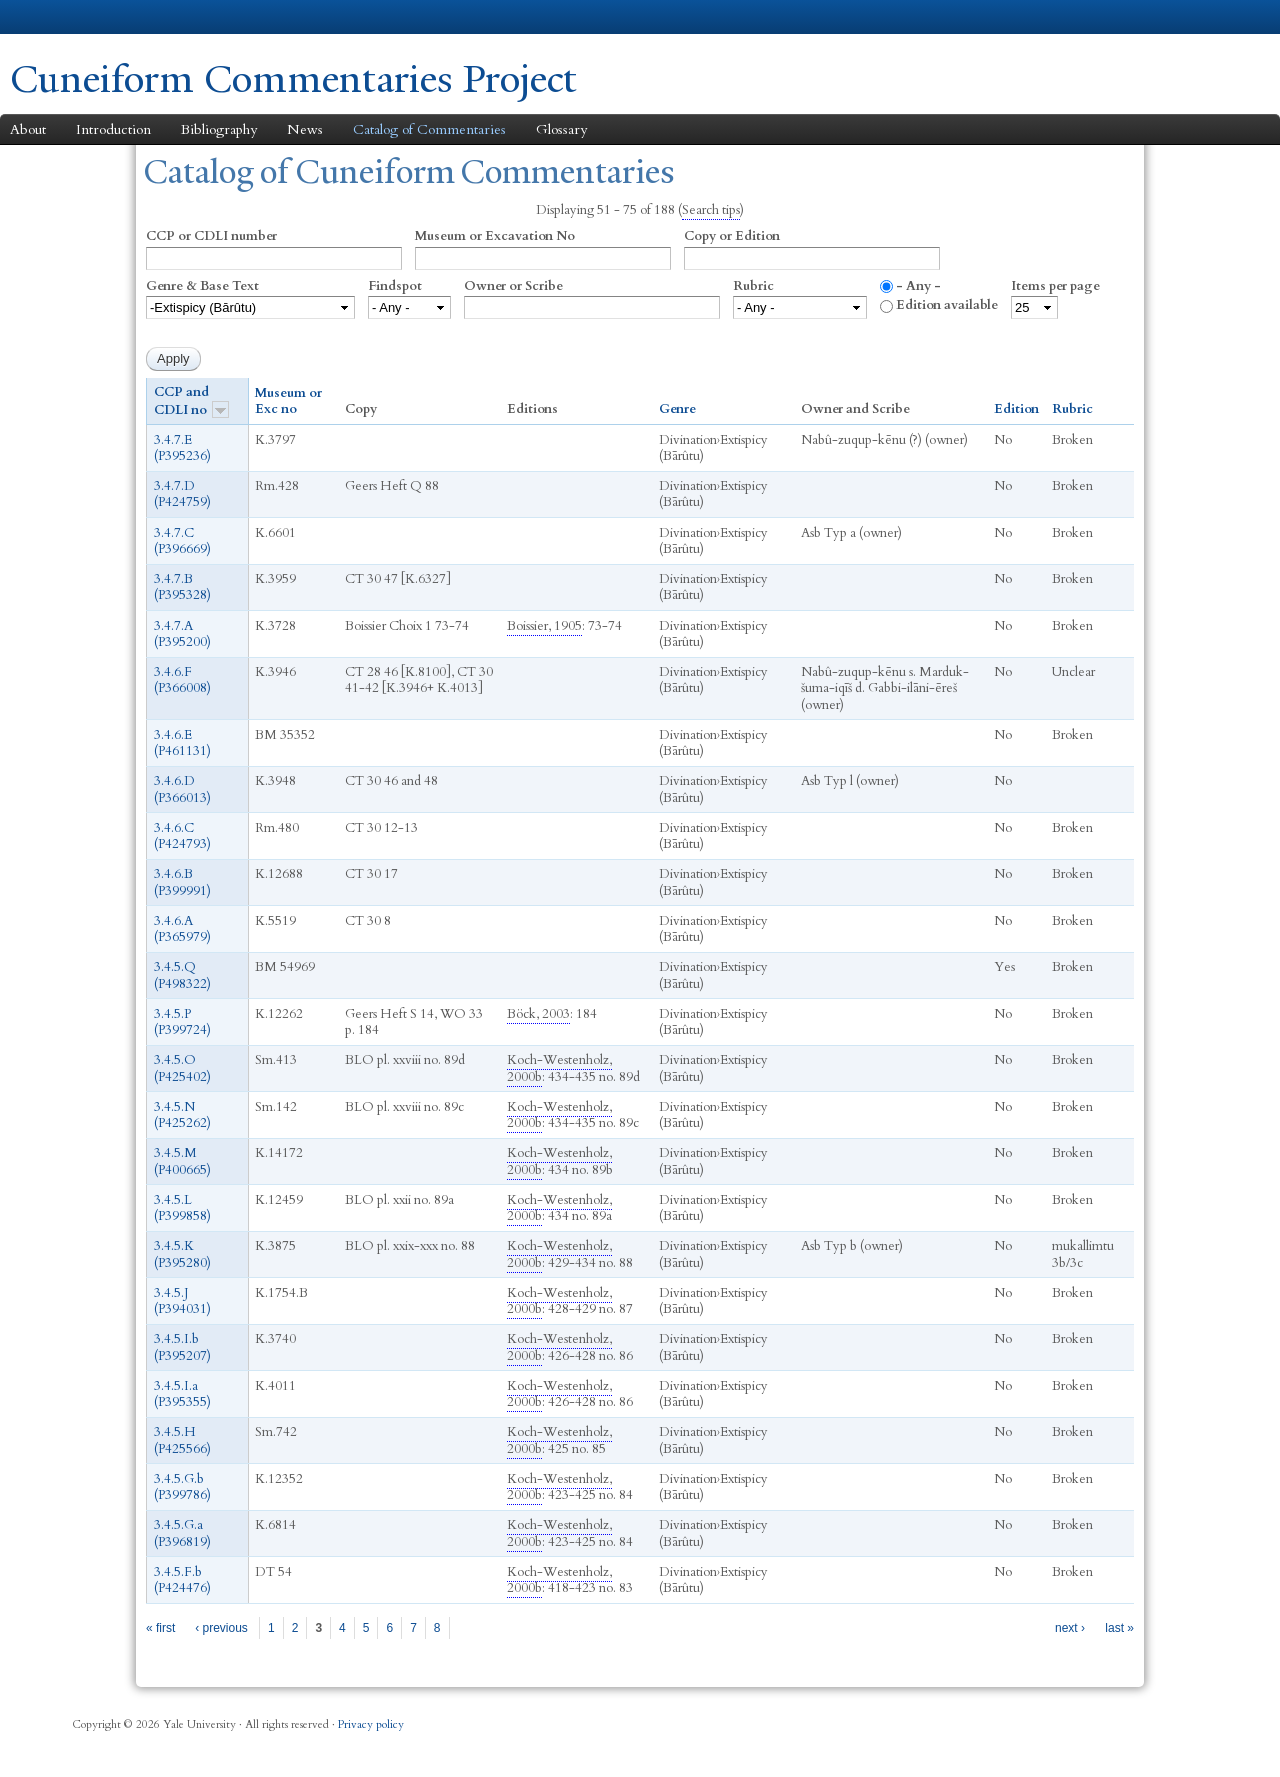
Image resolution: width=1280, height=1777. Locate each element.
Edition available (947, 305)
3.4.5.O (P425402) (182, 1068)
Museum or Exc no (288, 401)
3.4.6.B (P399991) (182, 882)
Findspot (395, 285)
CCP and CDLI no (191, 400)
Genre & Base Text (202, 285)
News (305, 128)
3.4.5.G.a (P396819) (182, 1533)
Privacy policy (371, 1724)
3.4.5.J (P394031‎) (182, 1300)
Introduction (113, 128)
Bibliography (219, 128)
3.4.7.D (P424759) (182, 494)
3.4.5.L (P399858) (182, 1207)
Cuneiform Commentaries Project (293, 78)
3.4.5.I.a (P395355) (182, 1393)
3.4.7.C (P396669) (182, 540)
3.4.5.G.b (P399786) (182, 1486)
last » (1119, 1627)
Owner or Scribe (513, 285)
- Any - (918, 285)
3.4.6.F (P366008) (182, 680)
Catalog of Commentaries (429, 128)
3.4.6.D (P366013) (182, 789)
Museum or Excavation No (495, 236)
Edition (1016, 409)
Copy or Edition (732, 236)
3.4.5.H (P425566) (182, 1440)
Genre (677, 409)
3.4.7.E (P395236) (182, 447)
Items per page (1055, 285)
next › (1070, 1627)
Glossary (561, 128)
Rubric (753, 285)
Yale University (66, 17)
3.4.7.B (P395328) (182, 587)
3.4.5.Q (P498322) (182, 975)
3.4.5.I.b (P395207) (182, 1347)
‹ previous (221, 1627)
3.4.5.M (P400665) (182, 1161)
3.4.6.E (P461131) (182, 742)
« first (160, 1627)
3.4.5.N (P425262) (182, 1114)
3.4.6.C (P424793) (182, 835)
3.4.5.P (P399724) (182, 1021)
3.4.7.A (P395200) (182, 633)
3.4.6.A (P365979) (182, 928)
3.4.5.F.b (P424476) (182, 1579)
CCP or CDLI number (211, 236)
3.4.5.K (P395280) (182, 1254)
